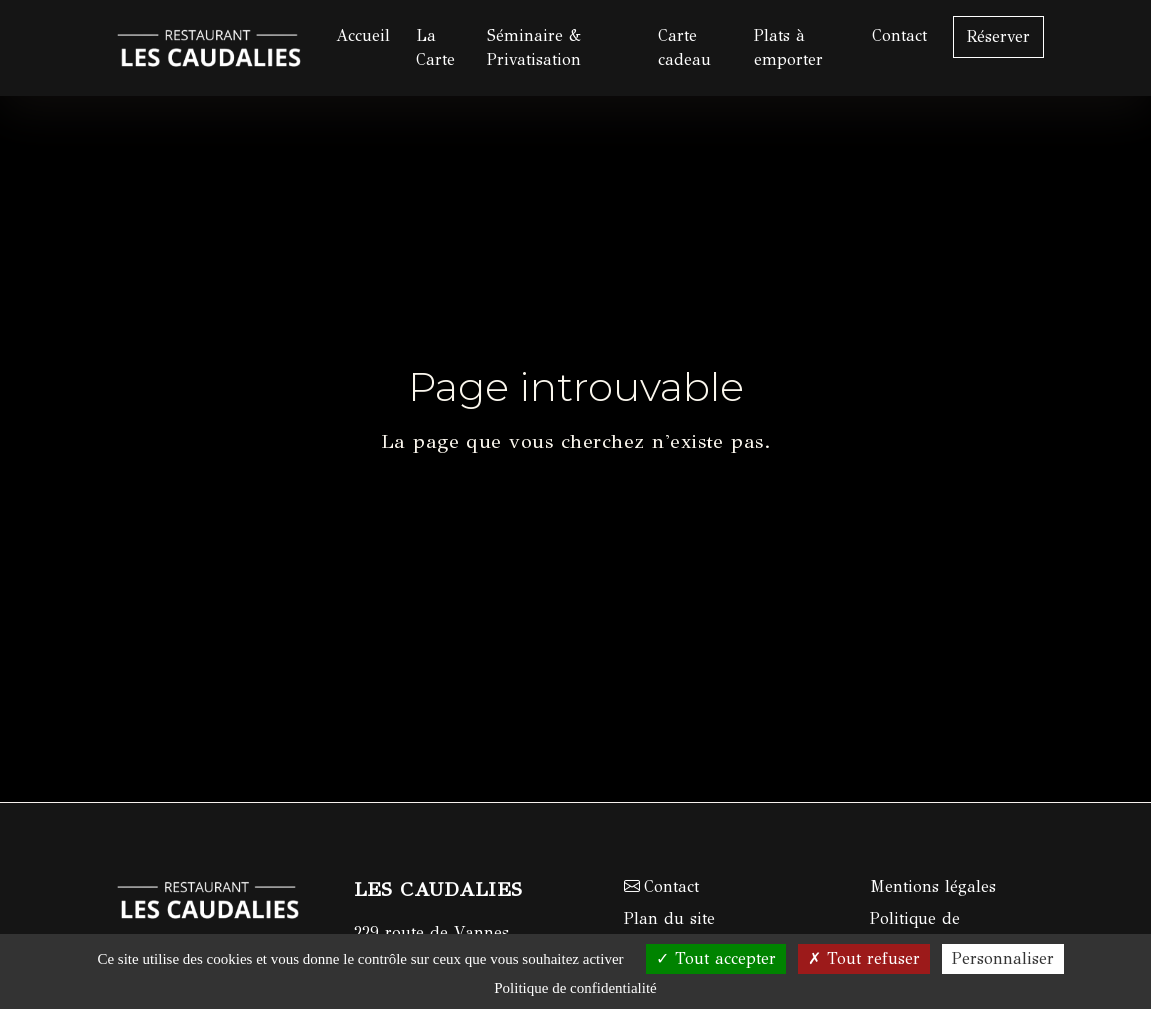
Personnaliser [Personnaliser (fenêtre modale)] (1003, 958)
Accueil (363, 35)
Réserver (998, 36)
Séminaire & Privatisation (534, 47)
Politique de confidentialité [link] (575, 988)
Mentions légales (933, 886)
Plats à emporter (788, 47)
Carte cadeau (684, 47)
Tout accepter (716, 958)
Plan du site (669, 918)
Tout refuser (864, 958)
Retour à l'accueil (576, 507)
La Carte (435, 47)
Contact (899, 35)
